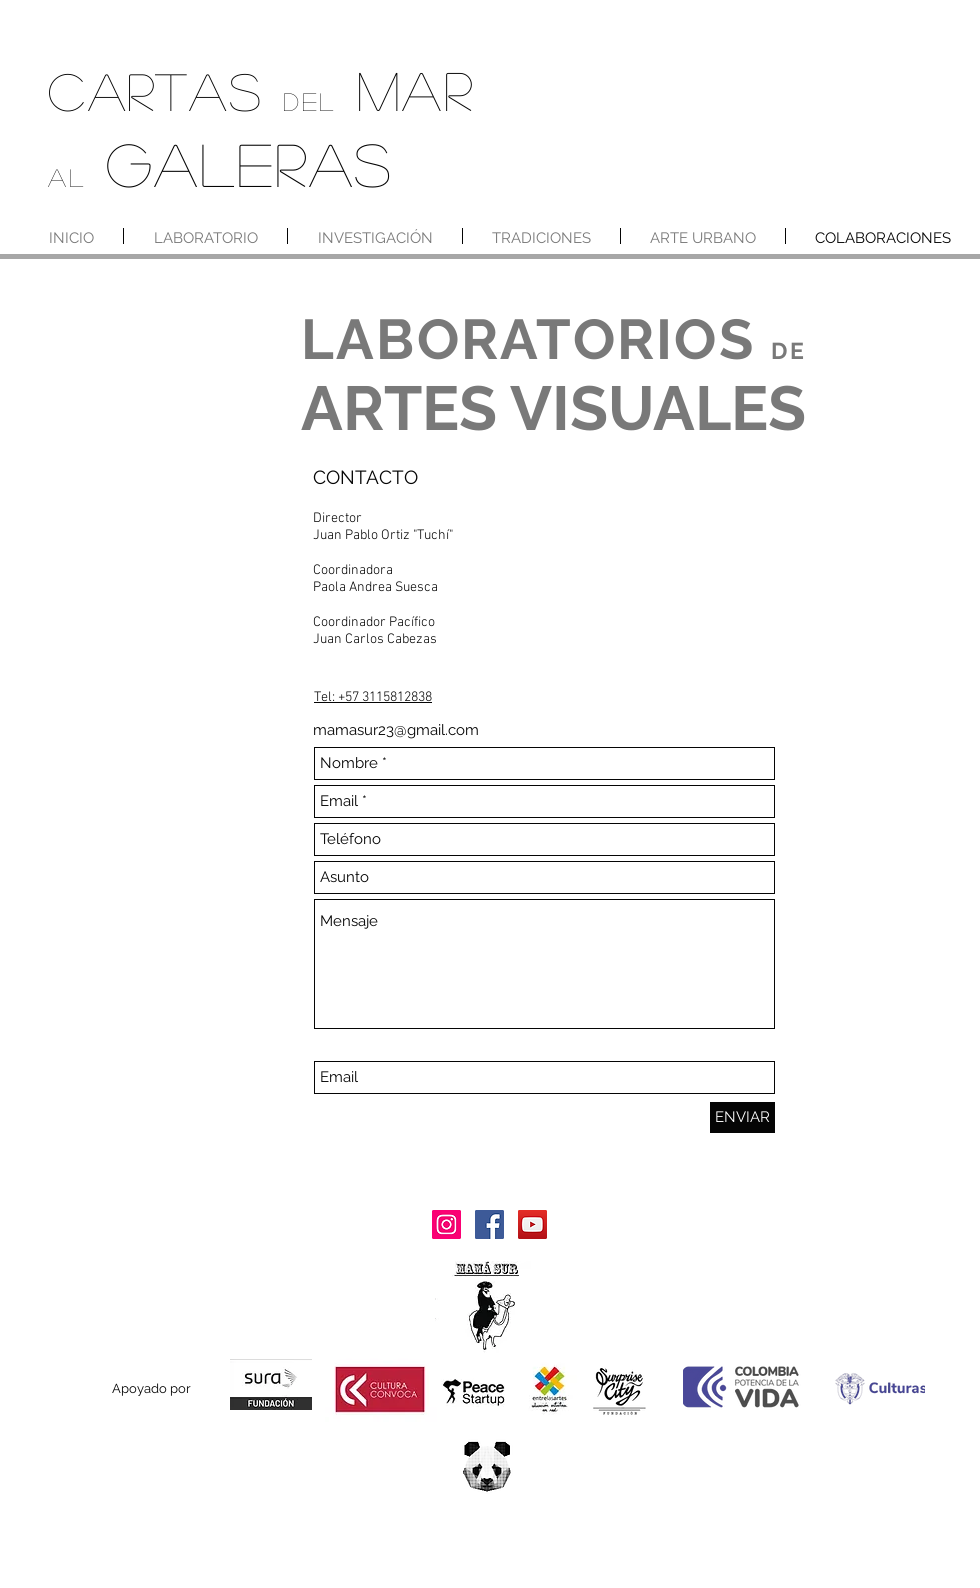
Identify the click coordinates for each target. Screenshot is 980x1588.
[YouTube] (532, 1224)
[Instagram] (446, 1224)
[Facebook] (489, 1224)
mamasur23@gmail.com (396, 730)
